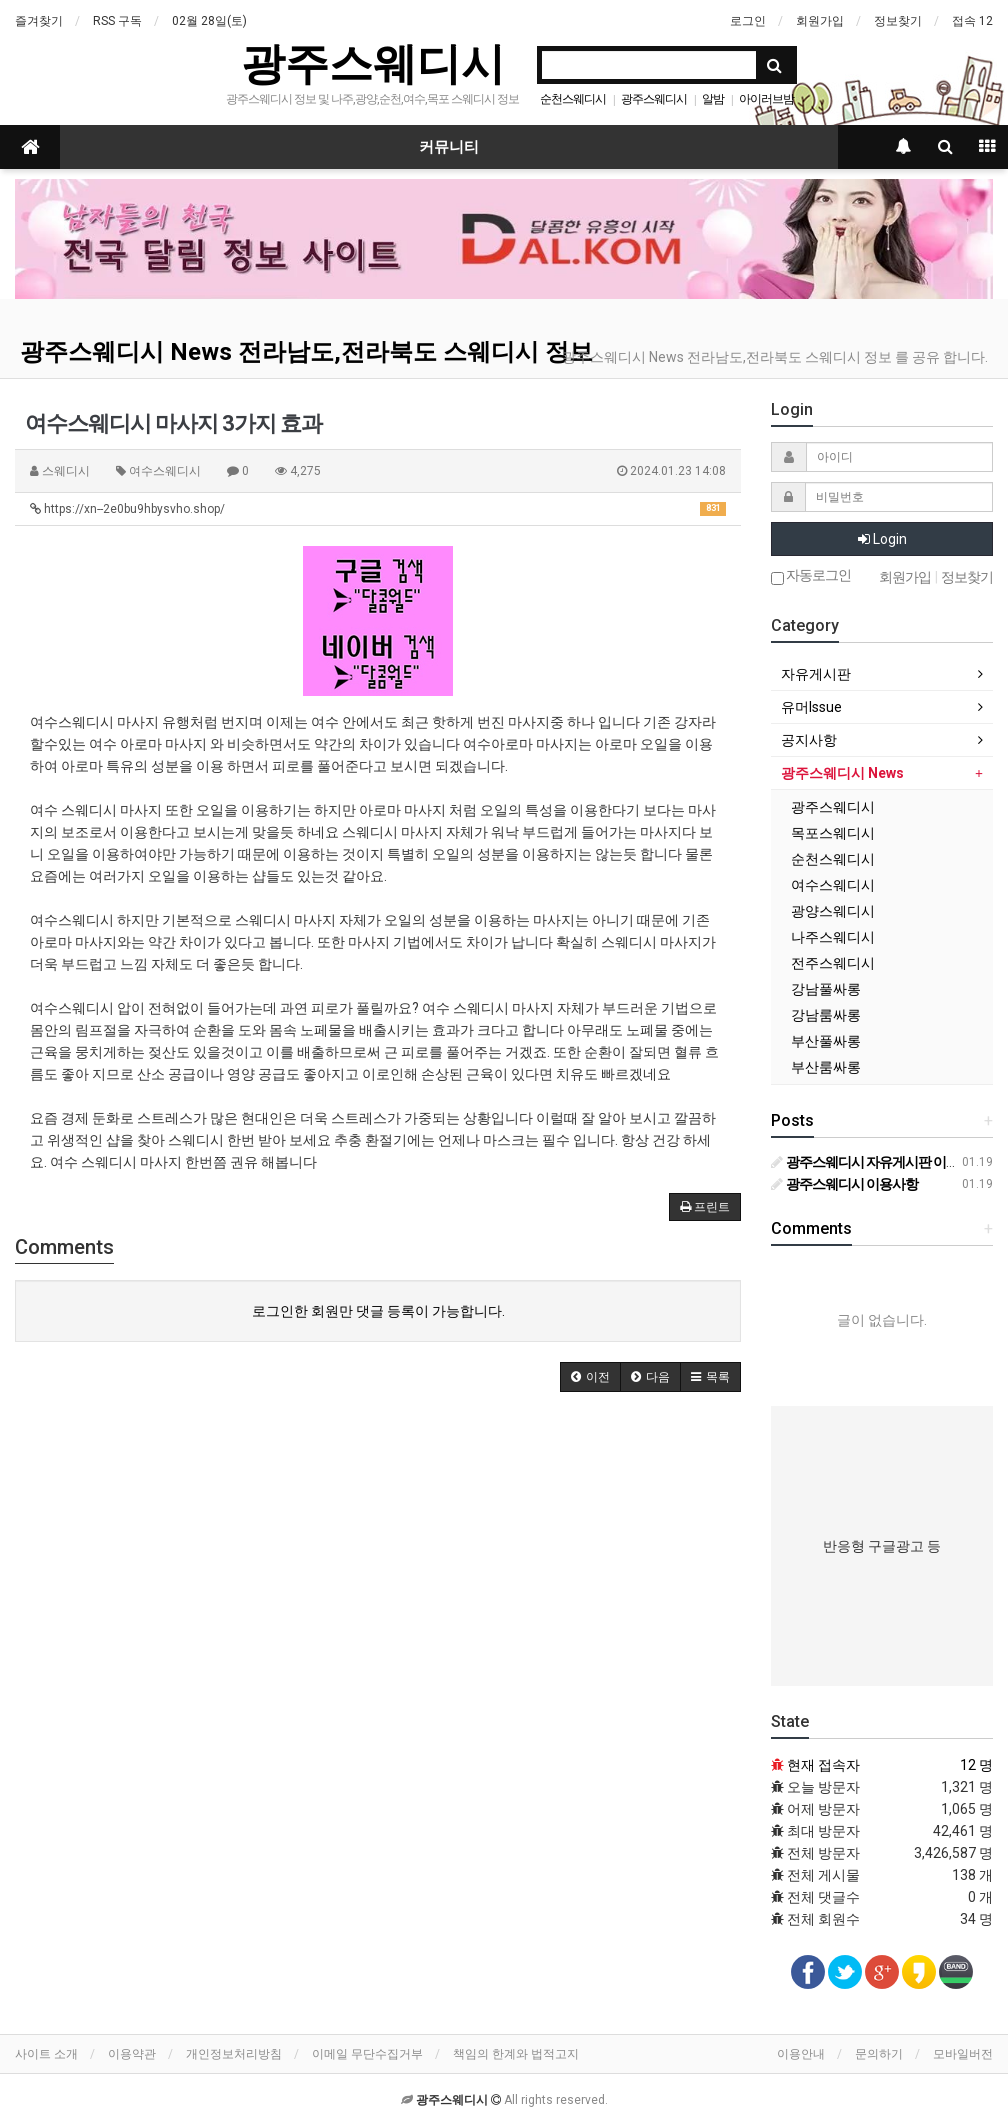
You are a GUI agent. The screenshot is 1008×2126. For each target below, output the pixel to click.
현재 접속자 (823, 1765)
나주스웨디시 (833, 937)
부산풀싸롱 (826, 1041)
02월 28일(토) (209, 21)
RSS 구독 (117, 21)
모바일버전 (963, 2054)
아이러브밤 (766, 99)
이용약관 (132, 2054)
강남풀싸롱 (826, 989)
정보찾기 (898, 21)
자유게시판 (816, 674)
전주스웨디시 (833, 963)
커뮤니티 (449, 147)
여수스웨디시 (833, 885)
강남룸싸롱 (826, 1015)
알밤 (713, 99)
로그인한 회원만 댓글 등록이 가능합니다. (378, 1311)
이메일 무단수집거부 (367, 2054)
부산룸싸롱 (826, 1067)
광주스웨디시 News (842, 773)
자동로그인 (811, 576)
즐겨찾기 (39, 21)
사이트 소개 (46, 2054)
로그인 (748, 21)
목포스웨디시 (833, 833)
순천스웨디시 (573, 99)
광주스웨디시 (373, 63)
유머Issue (811, 707)
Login (882, 539)
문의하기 (879, 2054)
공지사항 (809, 740)
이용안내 (801, 2054)
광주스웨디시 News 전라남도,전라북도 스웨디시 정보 (306, 352)
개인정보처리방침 (234, 2054)
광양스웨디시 (833, 911)
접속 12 (972, 21)
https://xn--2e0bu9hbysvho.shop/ (378, 509)
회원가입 (820, 21)
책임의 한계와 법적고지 (516, 2054)
